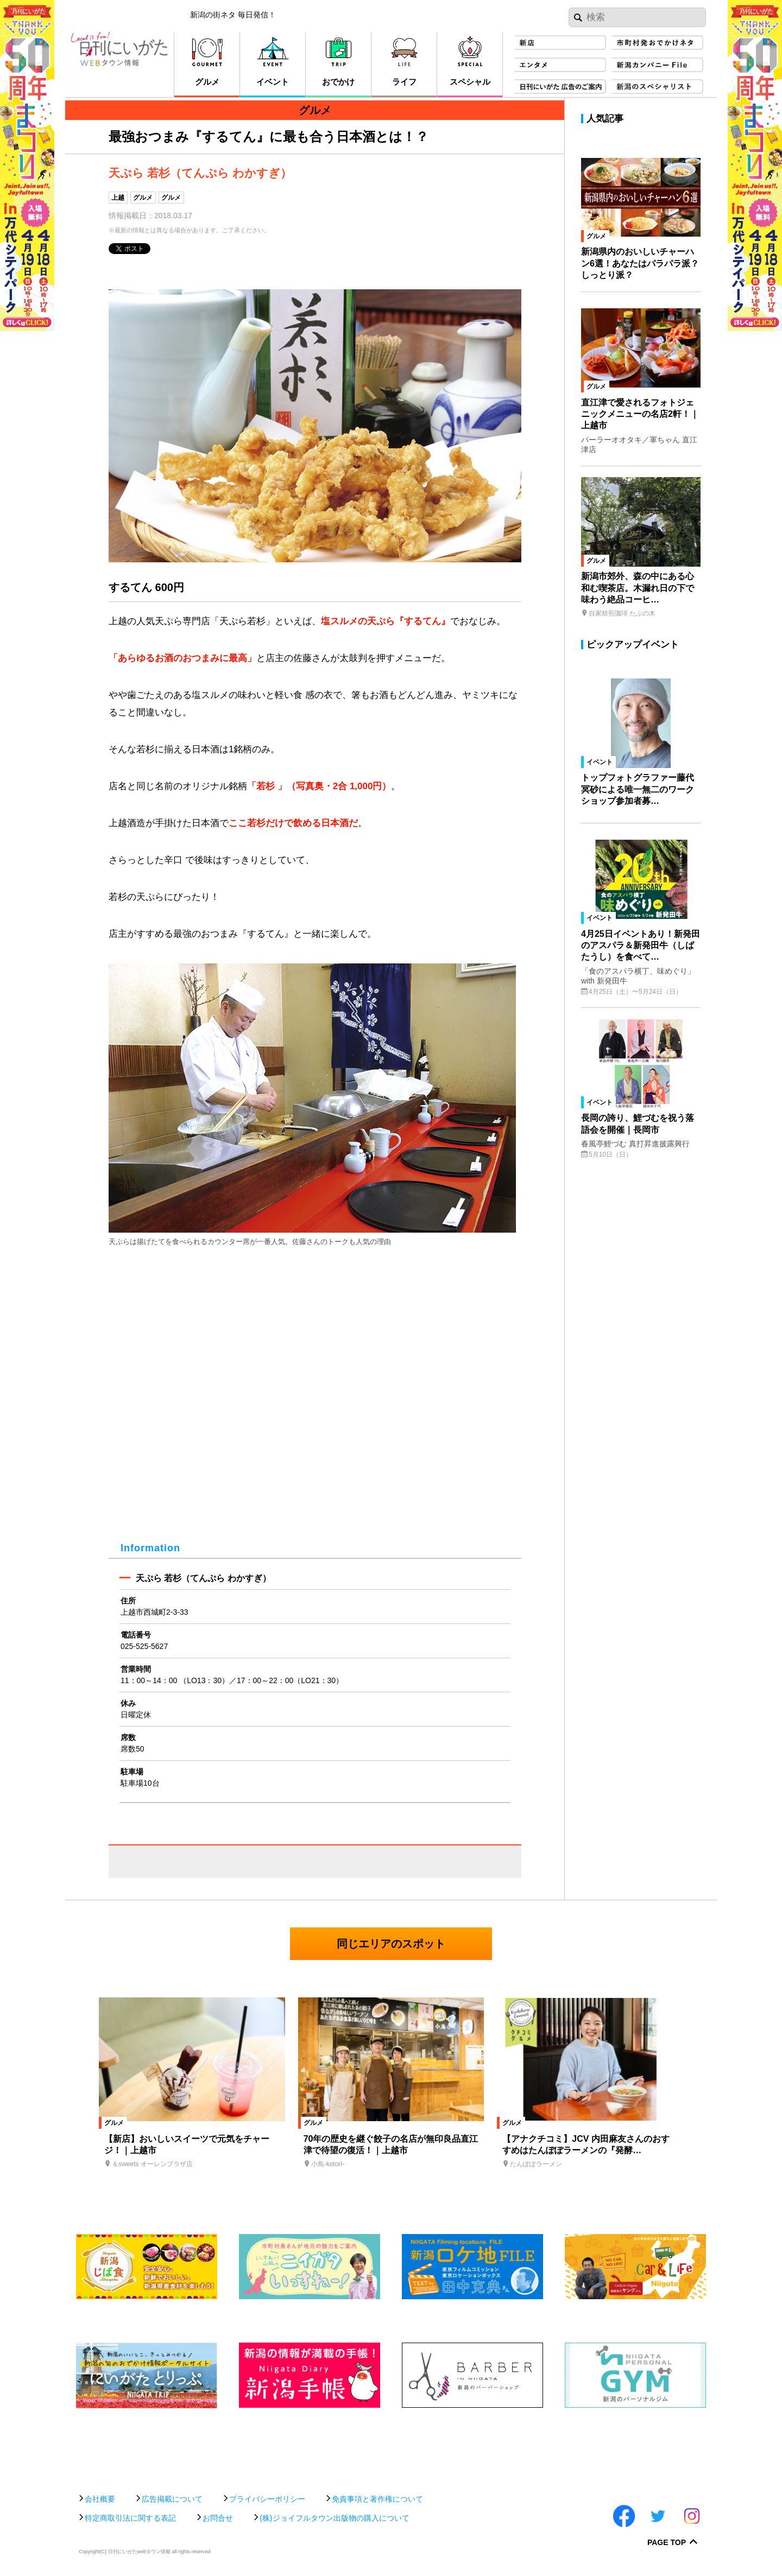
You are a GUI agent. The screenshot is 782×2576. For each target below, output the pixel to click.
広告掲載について (172, 2499)
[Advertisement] (391, 2445)
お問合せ (218, 2518)
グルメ (143, 197)
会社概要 (100, 2499)
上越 (117, 197)
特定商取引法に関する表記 (130, 2518)
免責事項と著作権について (377, 2499)
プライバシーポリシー (267, 2499)
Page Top (666, 2543)
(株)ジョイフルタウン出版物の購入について (334, 2518)
